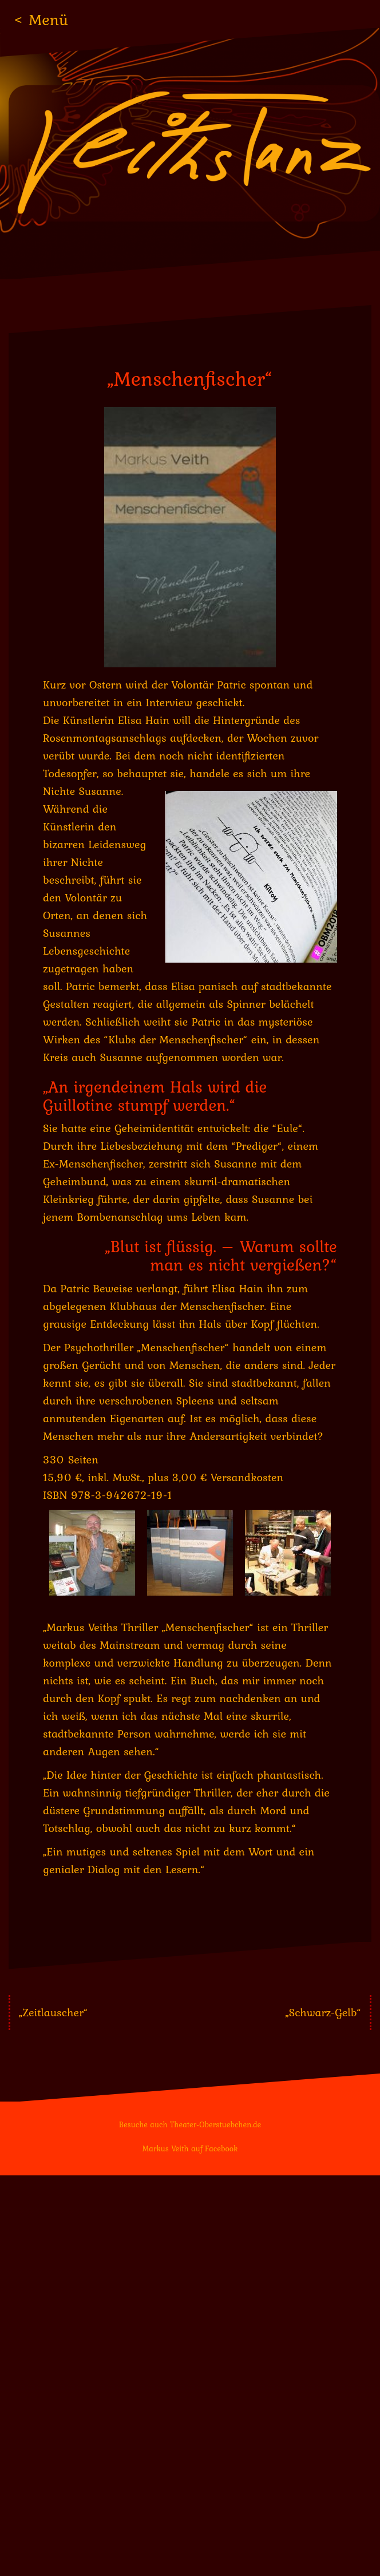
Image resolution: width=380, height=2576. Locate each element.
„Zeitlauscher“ (53, 2012)
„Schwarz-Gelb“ (323, 2012)
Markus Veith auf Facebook (190, 2148)
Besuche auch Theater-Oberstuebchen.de (190, 2124)
